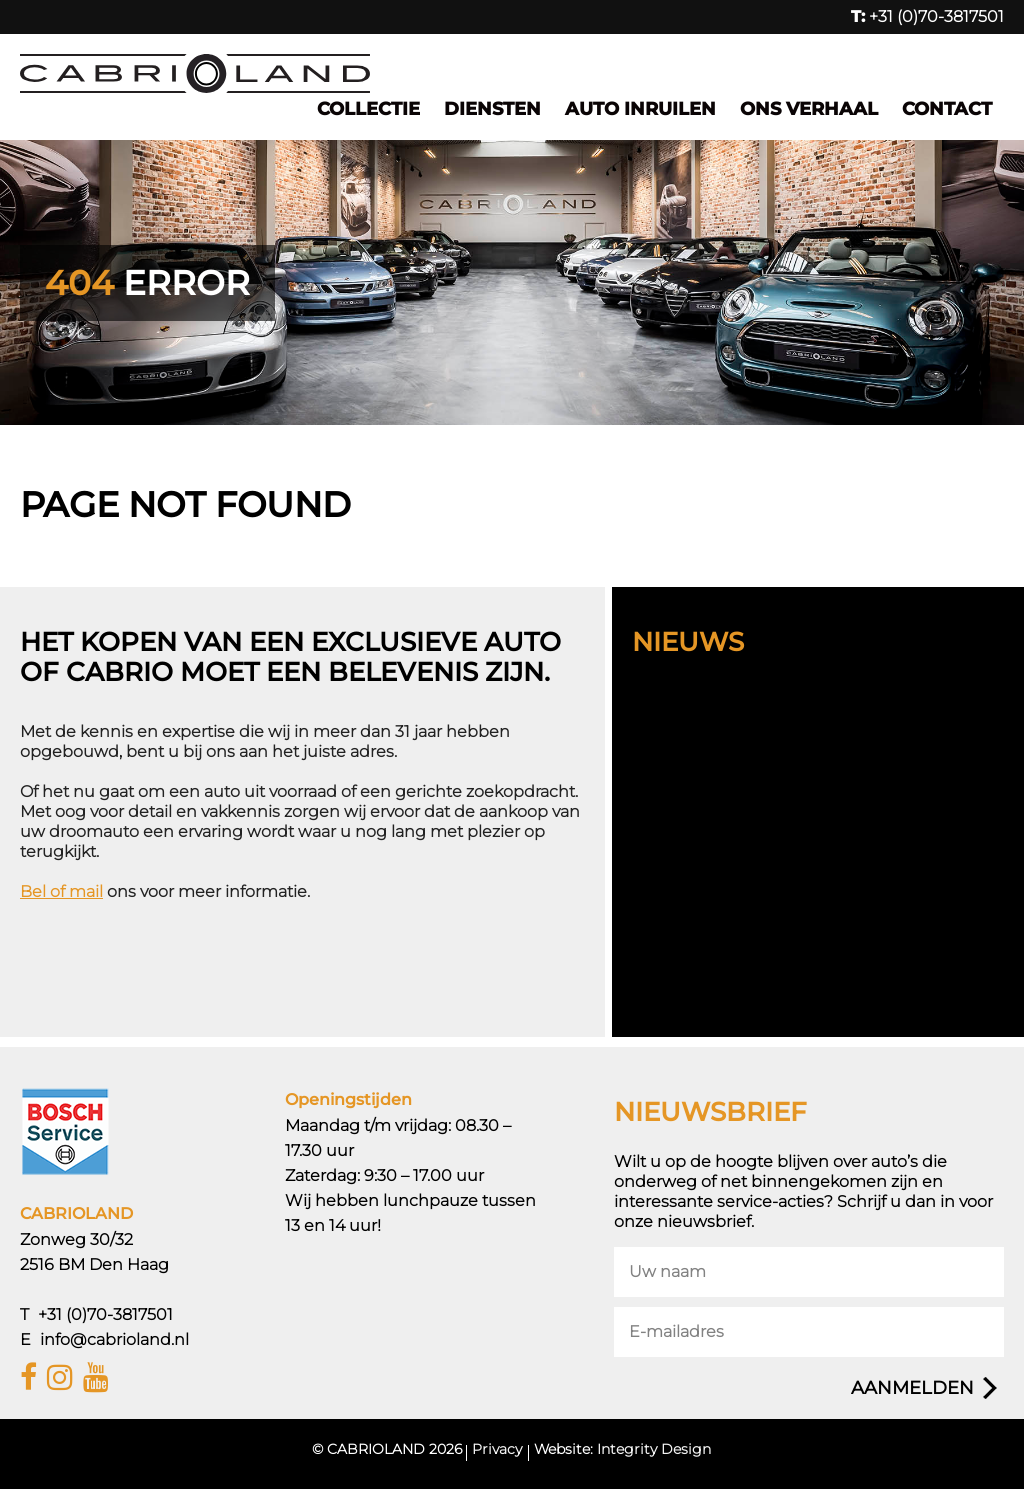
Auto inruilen (640, 109)
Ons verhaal (809, 109)
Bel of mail (61, 891)
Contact (947, 109)
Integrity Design (654, 1449)
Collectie (368, 109)
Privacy (497, 1449)
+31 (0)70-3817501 (927, 16)
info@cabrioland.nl (114, 1339)
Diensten (492, 109)
